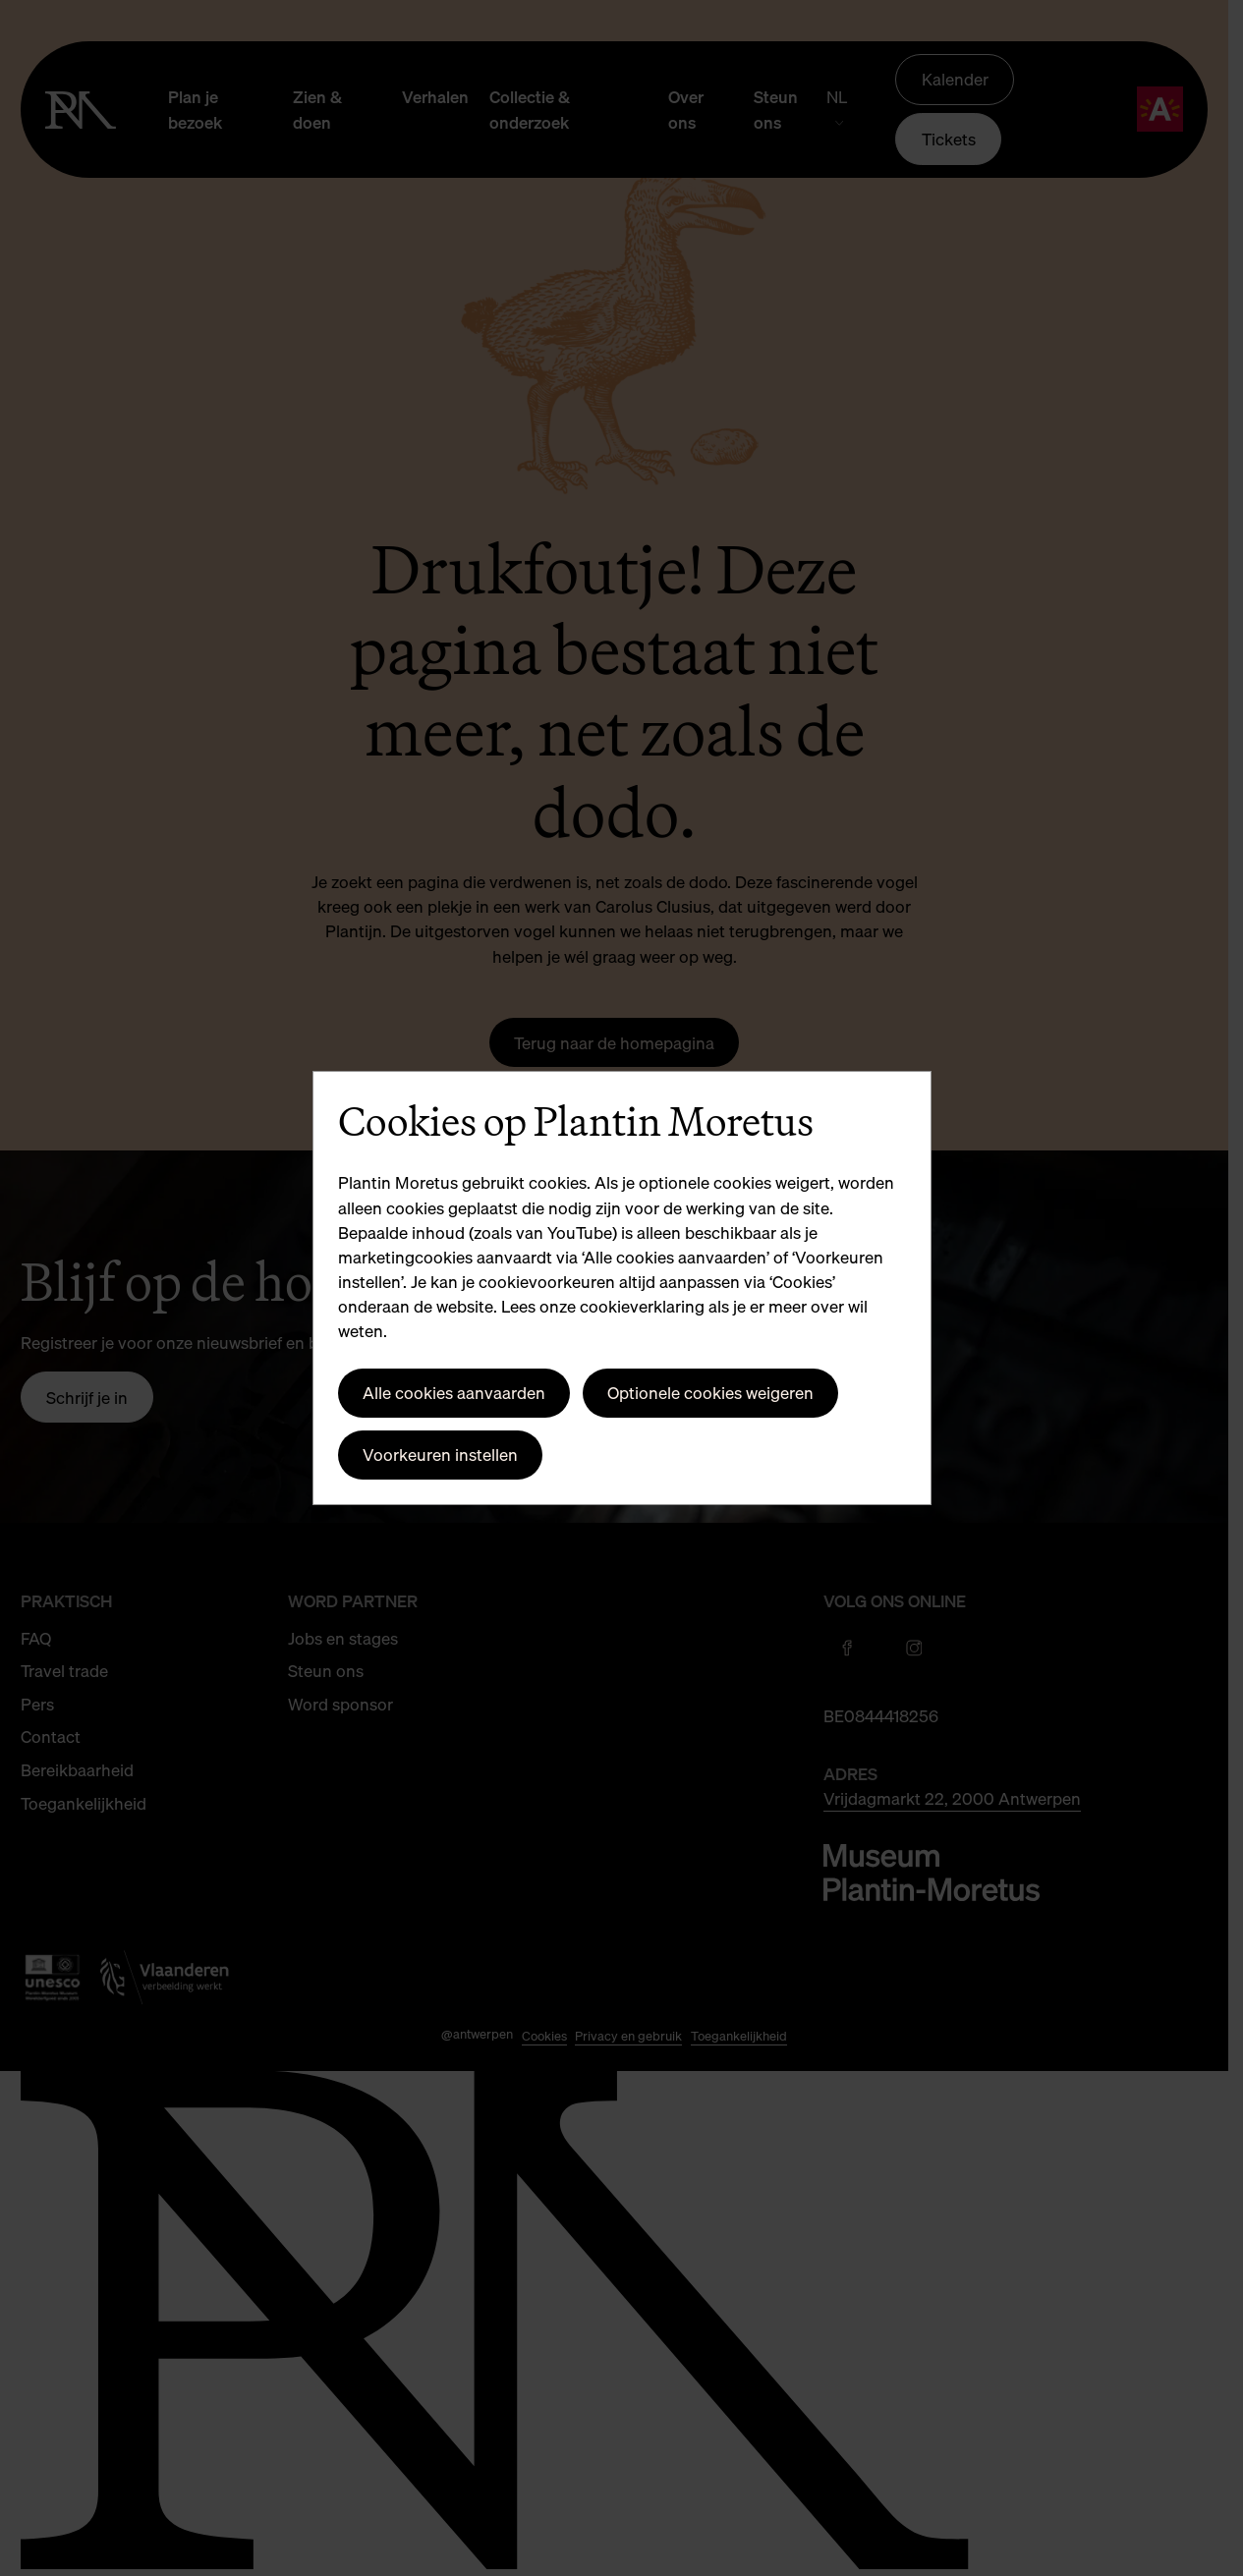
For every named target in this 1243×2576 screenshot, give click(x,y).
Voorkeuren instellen (440, 1454)
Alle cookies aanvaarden (454, 1392)
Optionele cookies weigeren (710, 1392)
